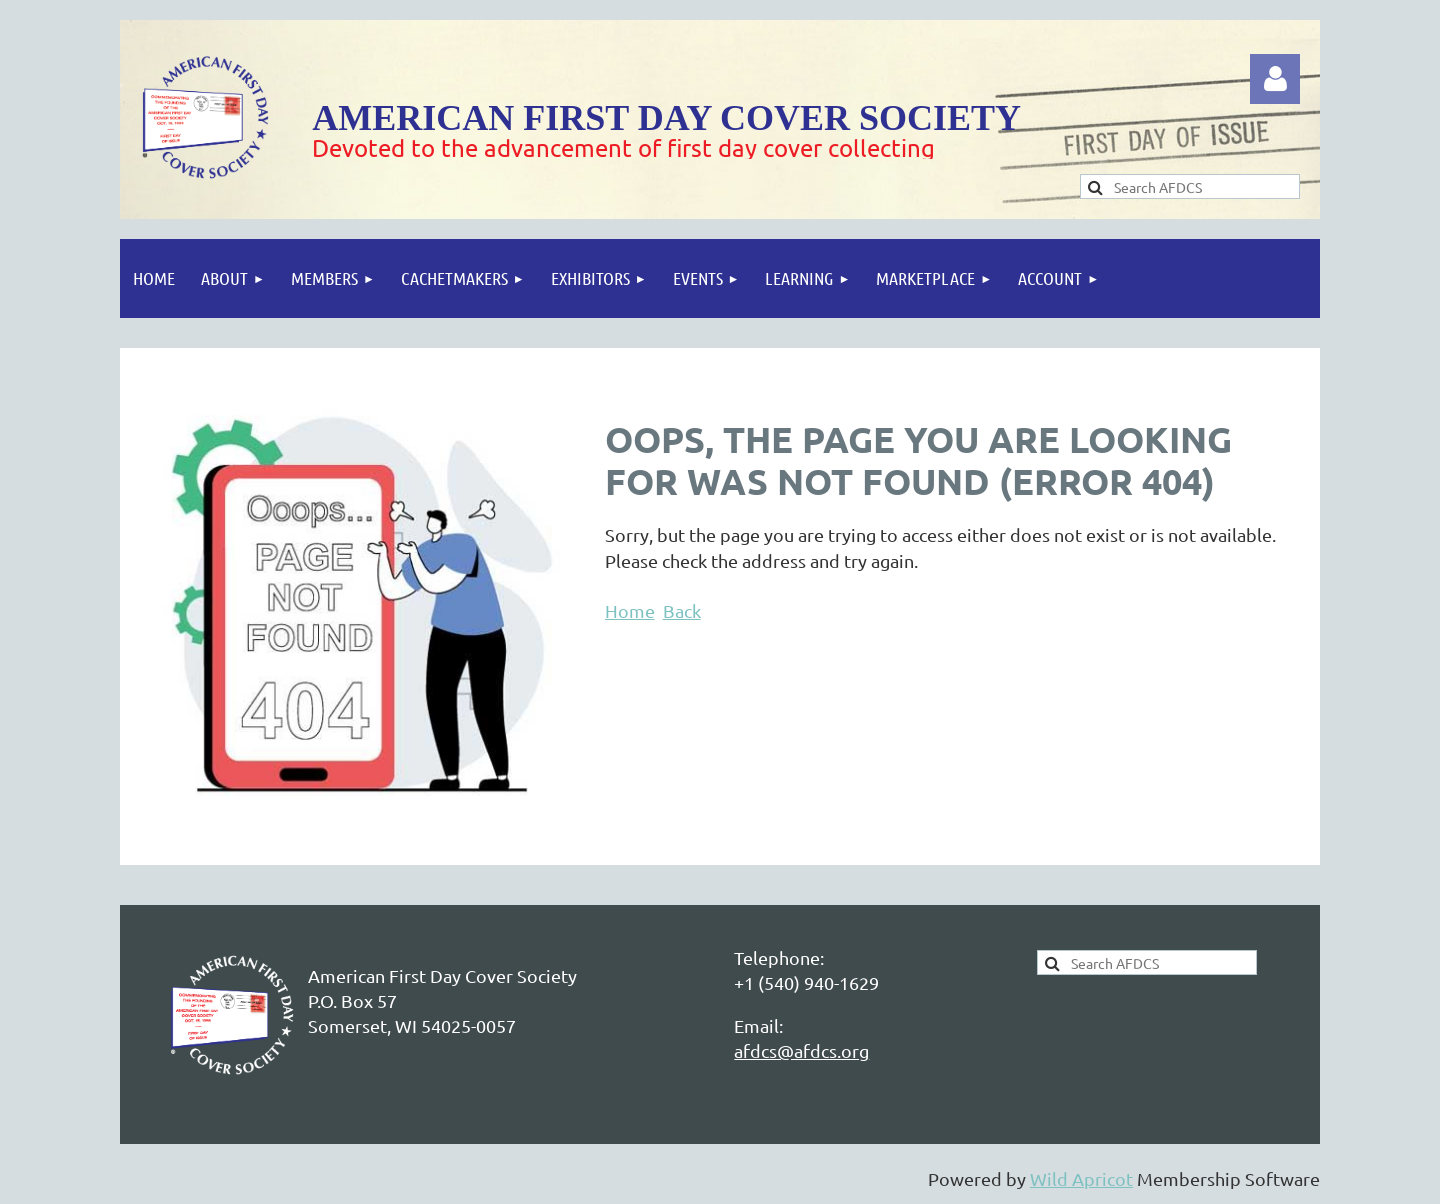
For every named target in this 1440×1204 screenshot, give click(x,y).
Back (682, 610)
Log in (1275, 79)
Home (630, 610)
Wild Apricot (1081, 1178)
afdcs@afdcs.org (801, 1050)
